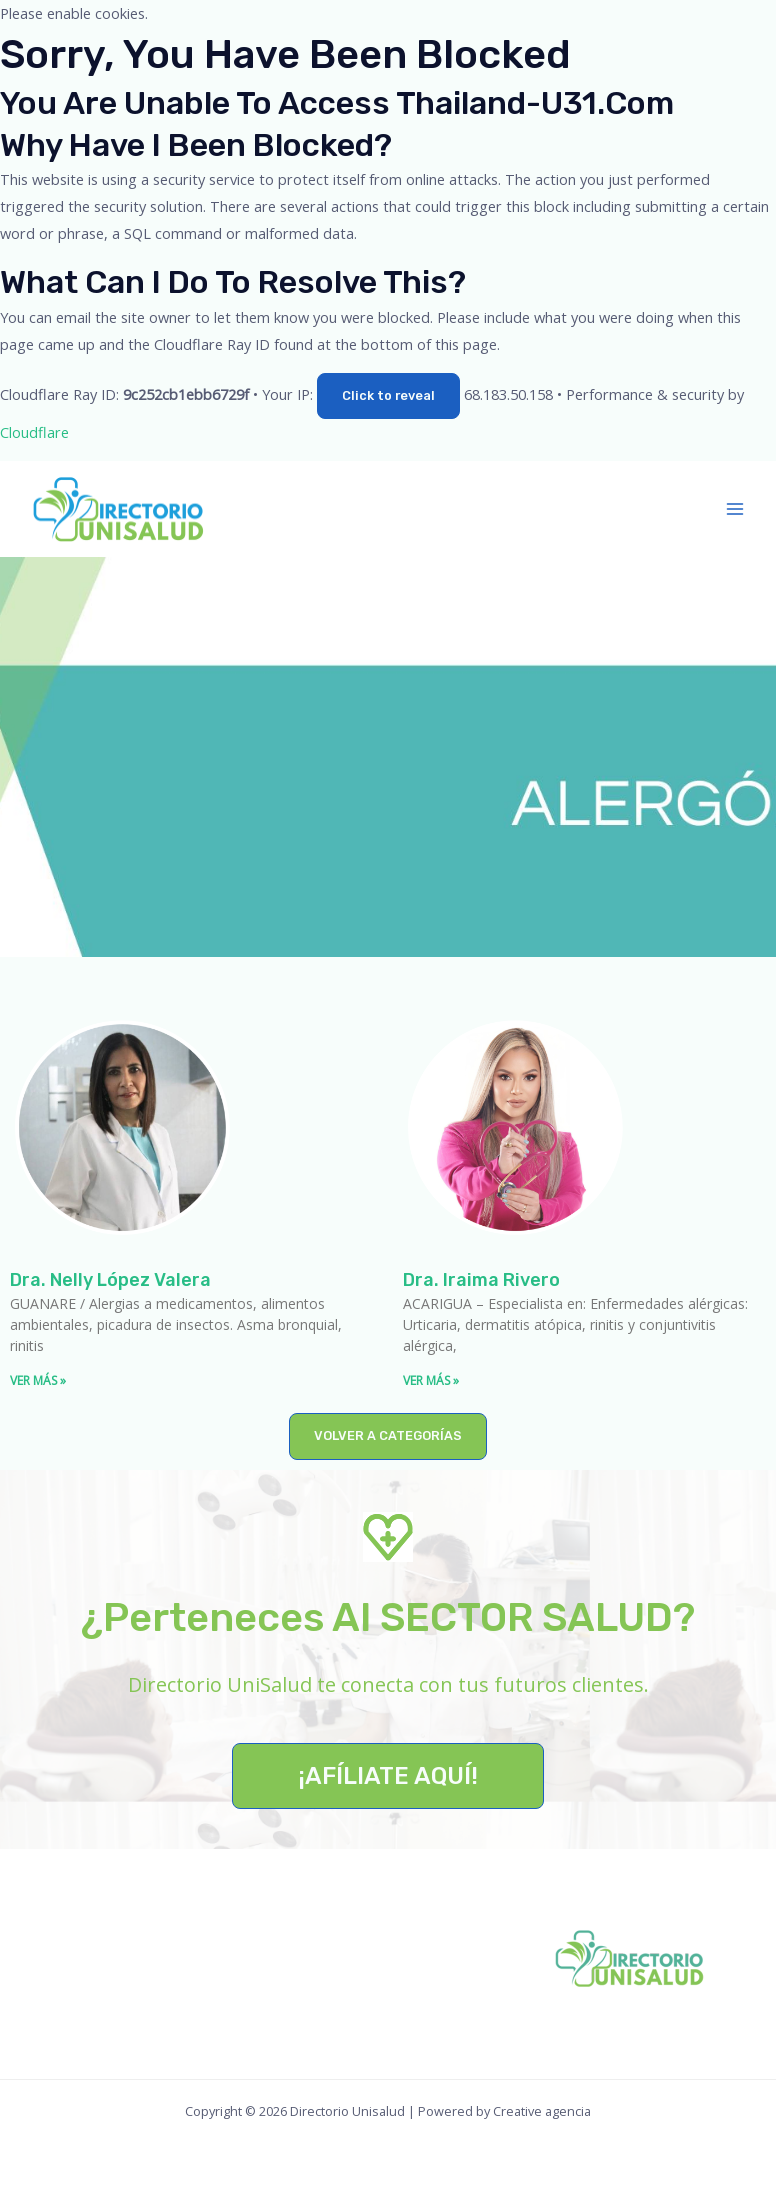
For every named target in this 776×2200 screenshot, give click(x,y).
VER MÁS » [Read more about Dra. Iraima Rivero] (431, 1380)
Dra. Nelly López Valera (110, 1280)
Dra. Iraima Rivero (481, 1280)
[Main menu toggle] (735, 509)
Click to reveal (388, 395)
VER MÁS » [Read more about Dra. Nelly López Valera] (38, 1380)
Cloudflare (34, 432)
